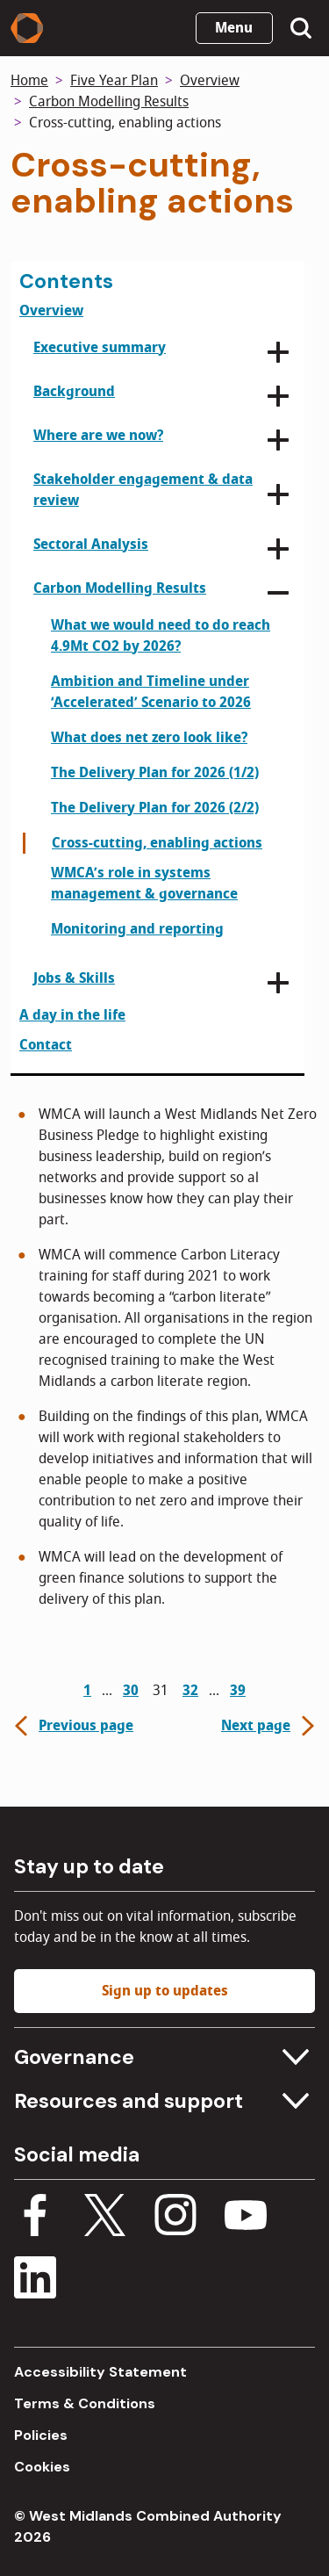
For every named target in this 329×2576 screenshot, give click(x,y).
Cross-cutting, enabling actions (157, 843)
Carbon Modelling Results (109, 101)
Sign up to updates (165, 1991)
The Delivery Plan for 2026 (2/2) (155, 808)
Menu (234, 28)
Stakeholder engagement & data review (143, 490)
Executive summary (99, 347)
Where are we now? (98, 435)
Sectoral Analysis (90, 544)
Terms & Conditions (84, 2403)
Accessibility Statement (100, 2372)
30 (131, 1690)
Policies (41, 2435)
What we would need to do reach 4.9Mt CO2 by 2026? (160, 636)
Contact (45, 1045)
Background (74, 391)
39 (238, 1690)
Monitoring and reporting (137, 929)
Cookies (42, 2466)
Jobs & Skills (74, 978)
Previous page (72, 1725)
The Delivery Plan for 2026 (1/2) (155, 772)
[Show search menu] (300, 28)
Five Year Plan (114, 80)
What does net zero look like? (149, 737)
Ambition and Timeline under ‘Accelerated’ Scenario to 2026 (151, 692)
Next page (269, 1725)
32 (190, 1690)
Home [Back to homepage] (29, 80)
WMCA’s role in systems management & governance (144, 883)
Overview (210, 80)
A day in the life (72, 1015)
